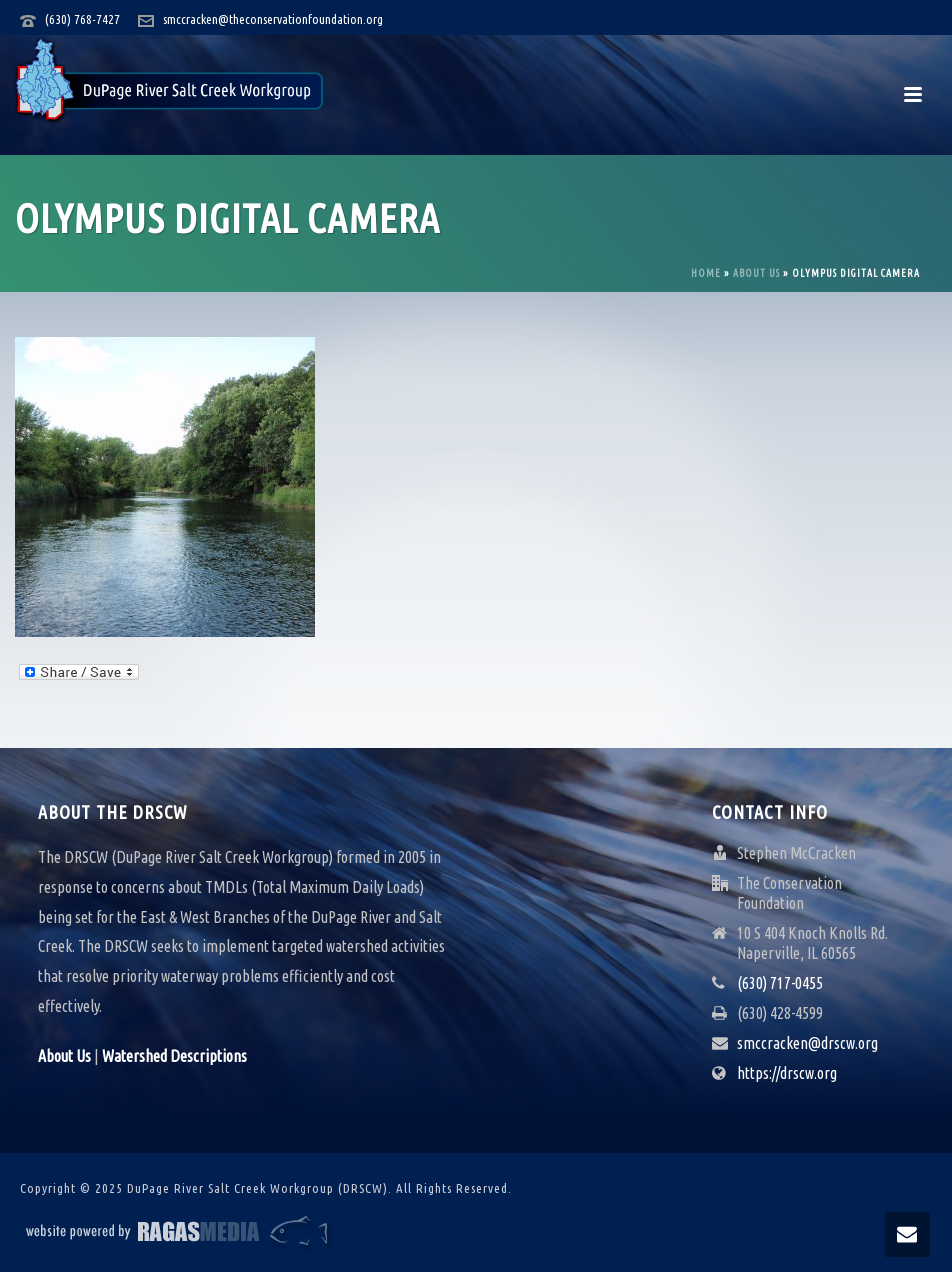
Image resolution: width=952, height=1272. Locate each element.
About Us (756, 273)
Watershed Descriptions (174, 1056)
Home (706, 273)
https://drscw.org (787, 1073)
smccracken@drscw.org (807, 1043)
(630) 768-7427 (82, 19)
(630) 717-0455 (780, 983)
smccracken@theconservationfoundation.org (273, 19)
